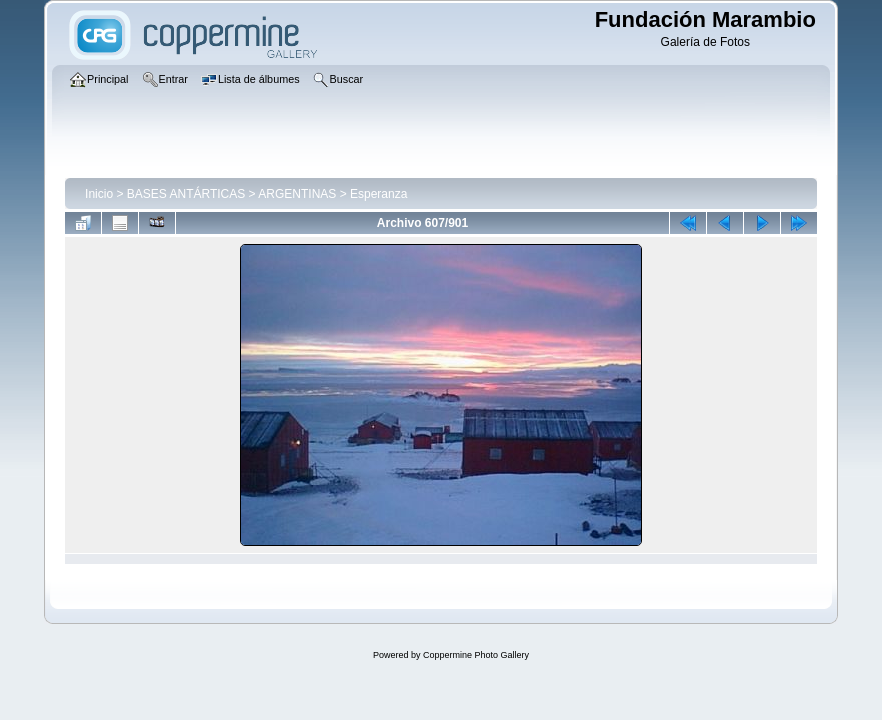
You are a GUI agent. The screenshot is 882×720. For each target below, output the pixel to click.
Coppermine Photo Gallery (476, 655)
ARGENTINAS (297, 194)
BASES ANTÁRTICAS (186, 194)
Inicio (99, 194)
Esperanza (378, 194)
